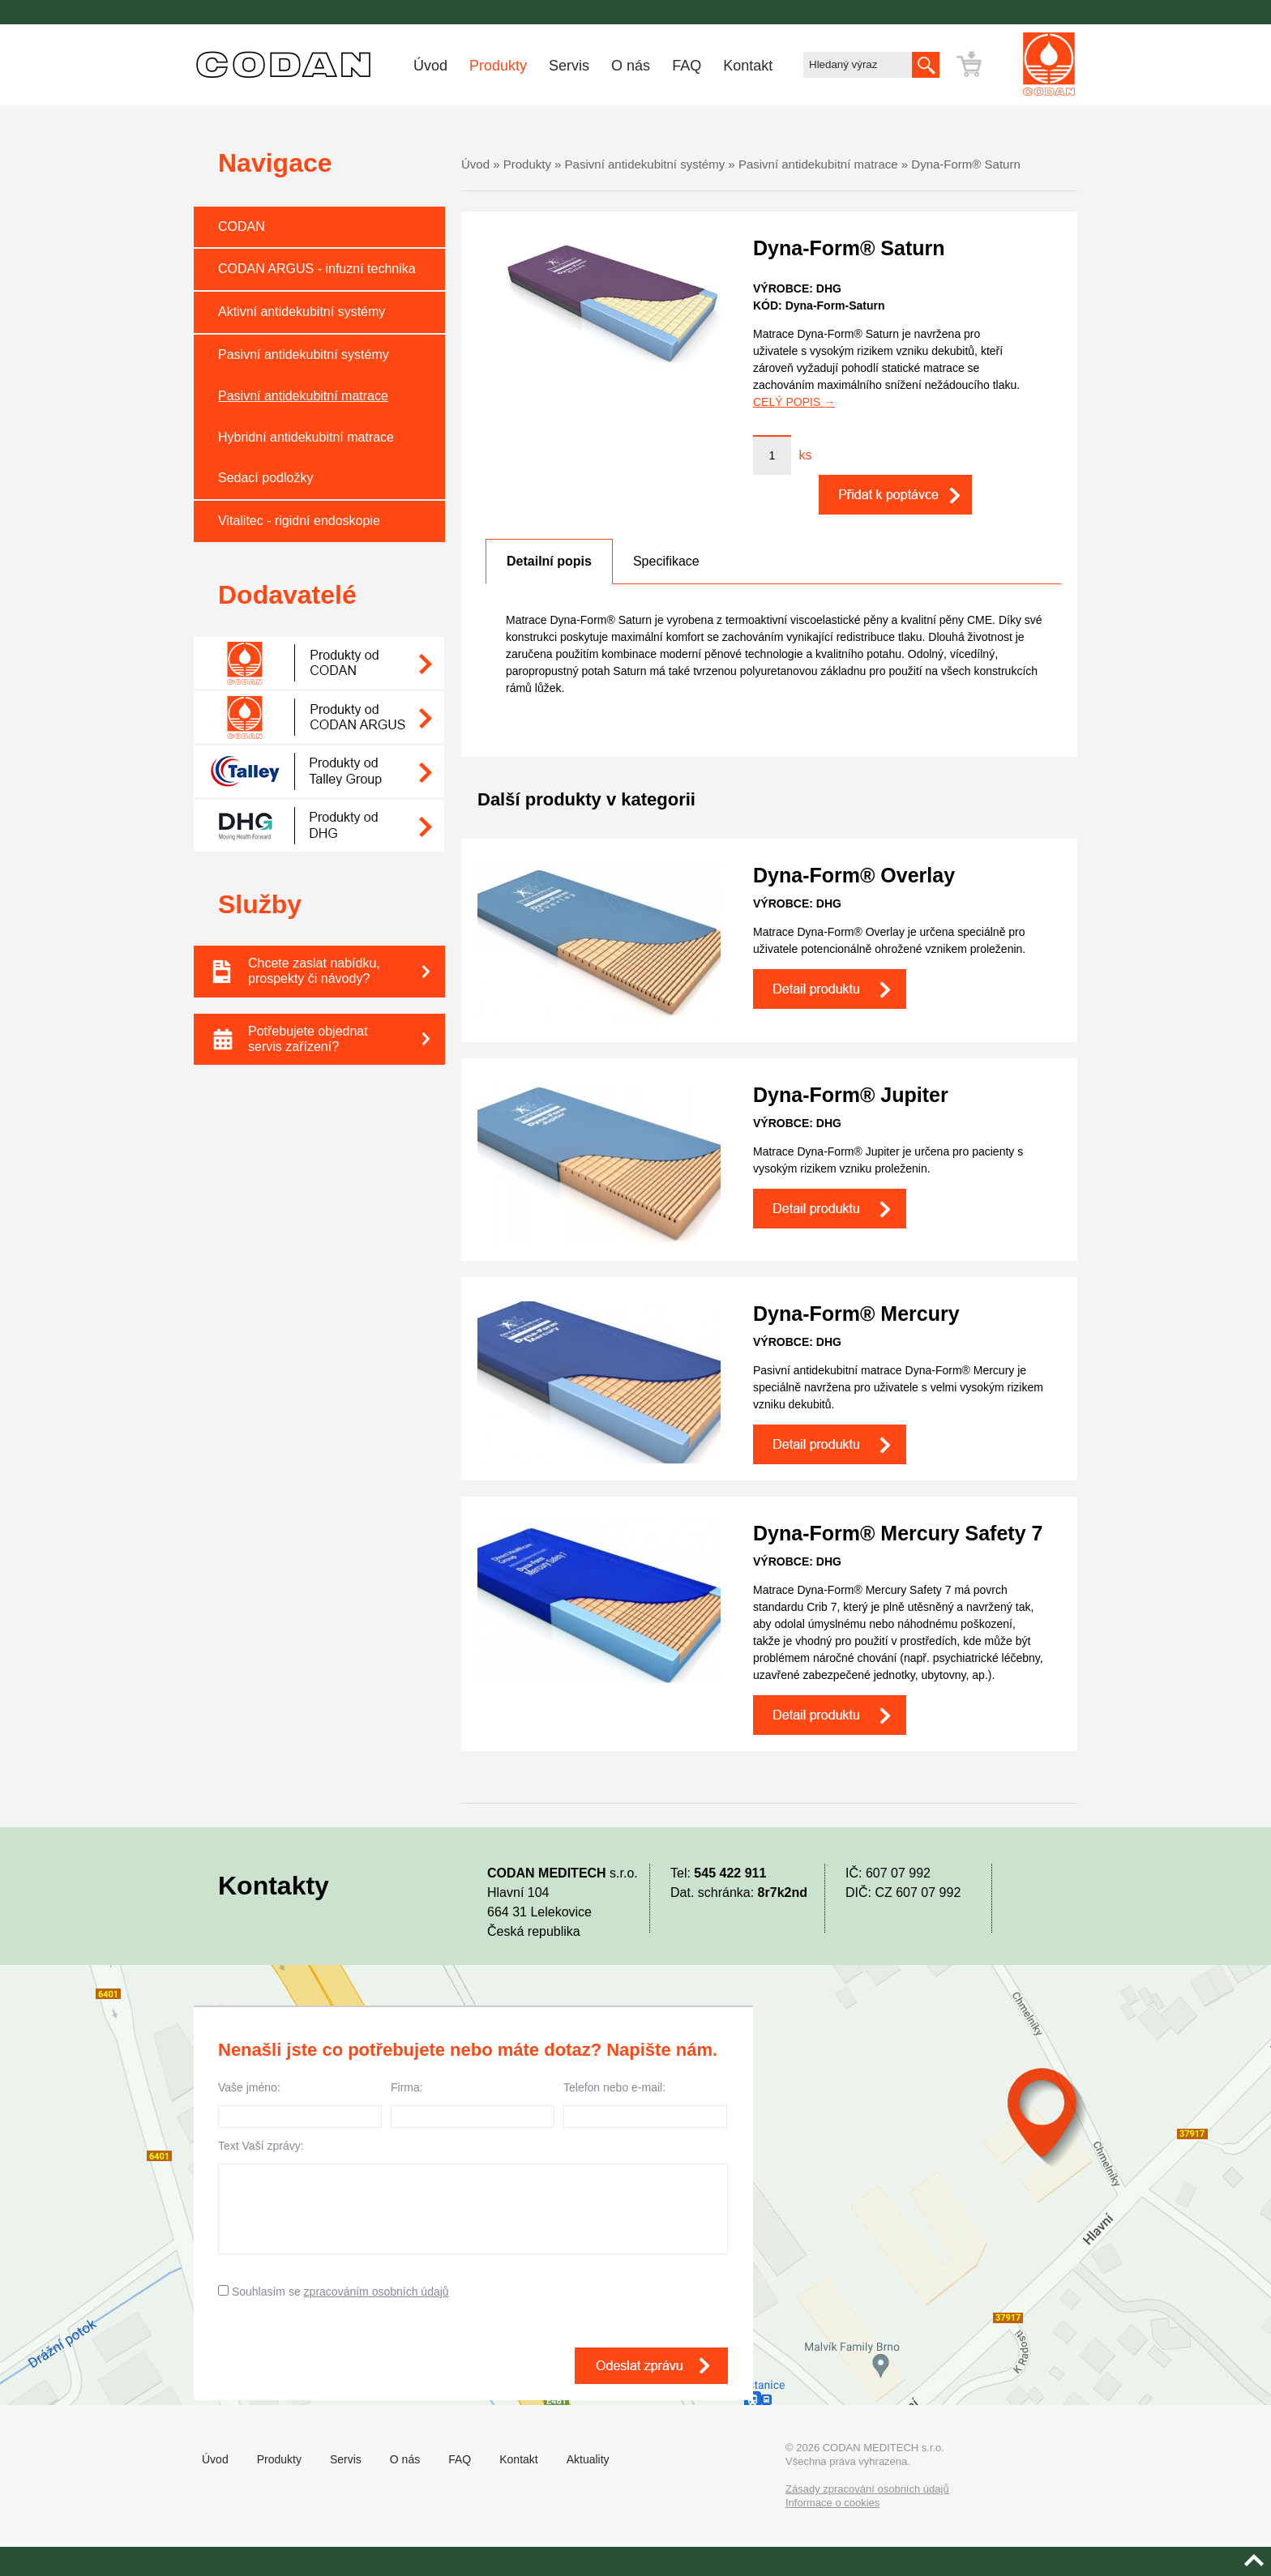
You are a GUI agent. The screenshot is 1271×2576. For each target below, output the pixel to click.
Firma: (472, 2104)
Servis (569, 66)
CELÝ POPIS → (794, 401)
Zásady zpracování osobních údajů (867, 2489)
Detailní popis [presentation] (549, 561)
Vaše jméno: (300, 2104)
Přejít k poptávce (1016, 64)
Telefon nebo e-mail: (645, 2104)
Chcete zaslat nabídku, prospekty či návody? (346, 971)
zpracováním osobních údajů (376, 2291)
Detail (829, 989)
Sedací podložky (265, 478)
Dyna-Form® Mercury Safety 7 (897, 1533)
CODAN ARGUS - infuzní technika (317, 269)
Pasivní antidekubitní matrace (303, 396)
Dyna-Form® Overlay (854, 875)
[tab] (549, 561)
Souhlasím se (333, 2291)
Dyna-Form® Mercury (856, 1313)
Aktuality (588, 2459)
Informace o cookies (832, 2503)
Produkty (498, 66)
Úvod (430, 66)
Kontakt (747, 66)
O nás (630, 66)
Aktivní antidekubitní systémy (301, 311)
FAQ (686, 66)
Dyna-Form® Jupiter (850, 1094)
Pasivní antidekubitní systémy (303, 354)
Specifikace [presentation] (666, 561)
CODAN (241, 226)
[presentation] (341, 2352)
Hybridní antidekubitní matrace (306, 437)
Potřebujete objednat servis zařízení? (346, 1039)
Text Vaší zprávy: (473, 2196)
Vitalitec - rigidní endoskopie (299, 521)
